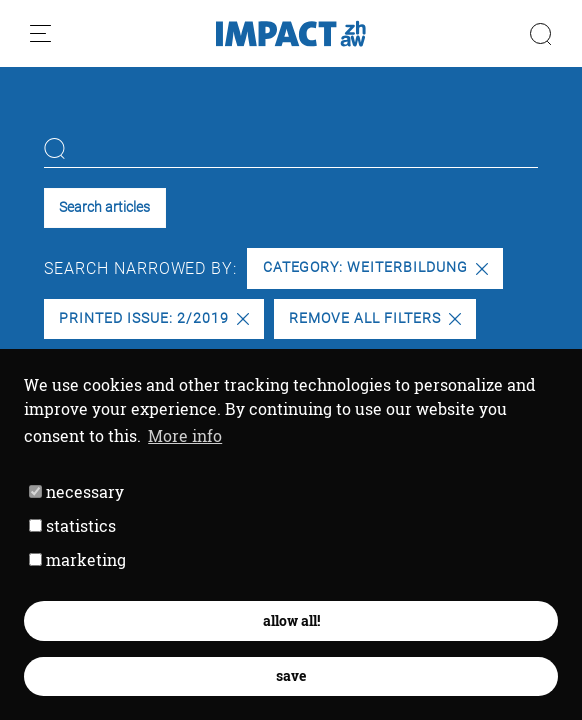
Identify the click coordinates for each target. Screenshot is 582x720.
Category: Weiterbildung (375, 267)
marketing (77, 559)
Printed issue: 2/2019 (153, 318)
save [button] (291, 675)
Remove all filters (374, 318)
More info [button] (185, 435)
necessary (76, 491)
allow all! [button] (291, 620)
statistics (72, 525)
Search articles (104, 207)
